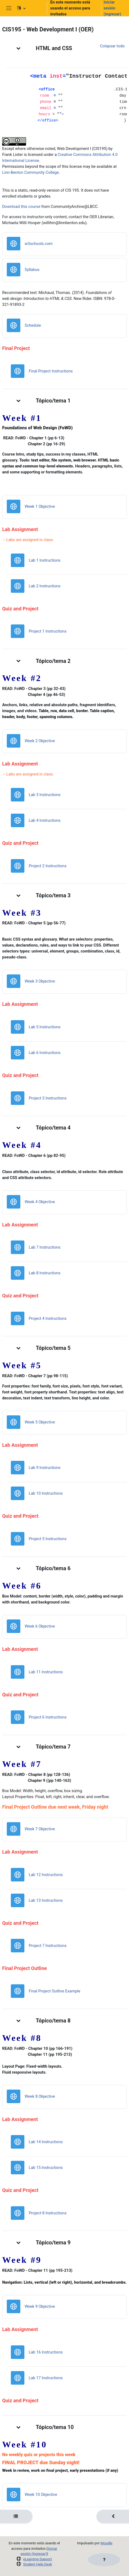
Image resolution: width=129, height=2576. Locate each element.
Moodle (106, 2543)
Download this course (21, 206)
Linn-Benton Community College (30, 172)
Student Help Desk (37, 2564)
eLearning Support (37, 2559)
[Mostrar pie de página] (104, 2559)
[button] (29, 8)
